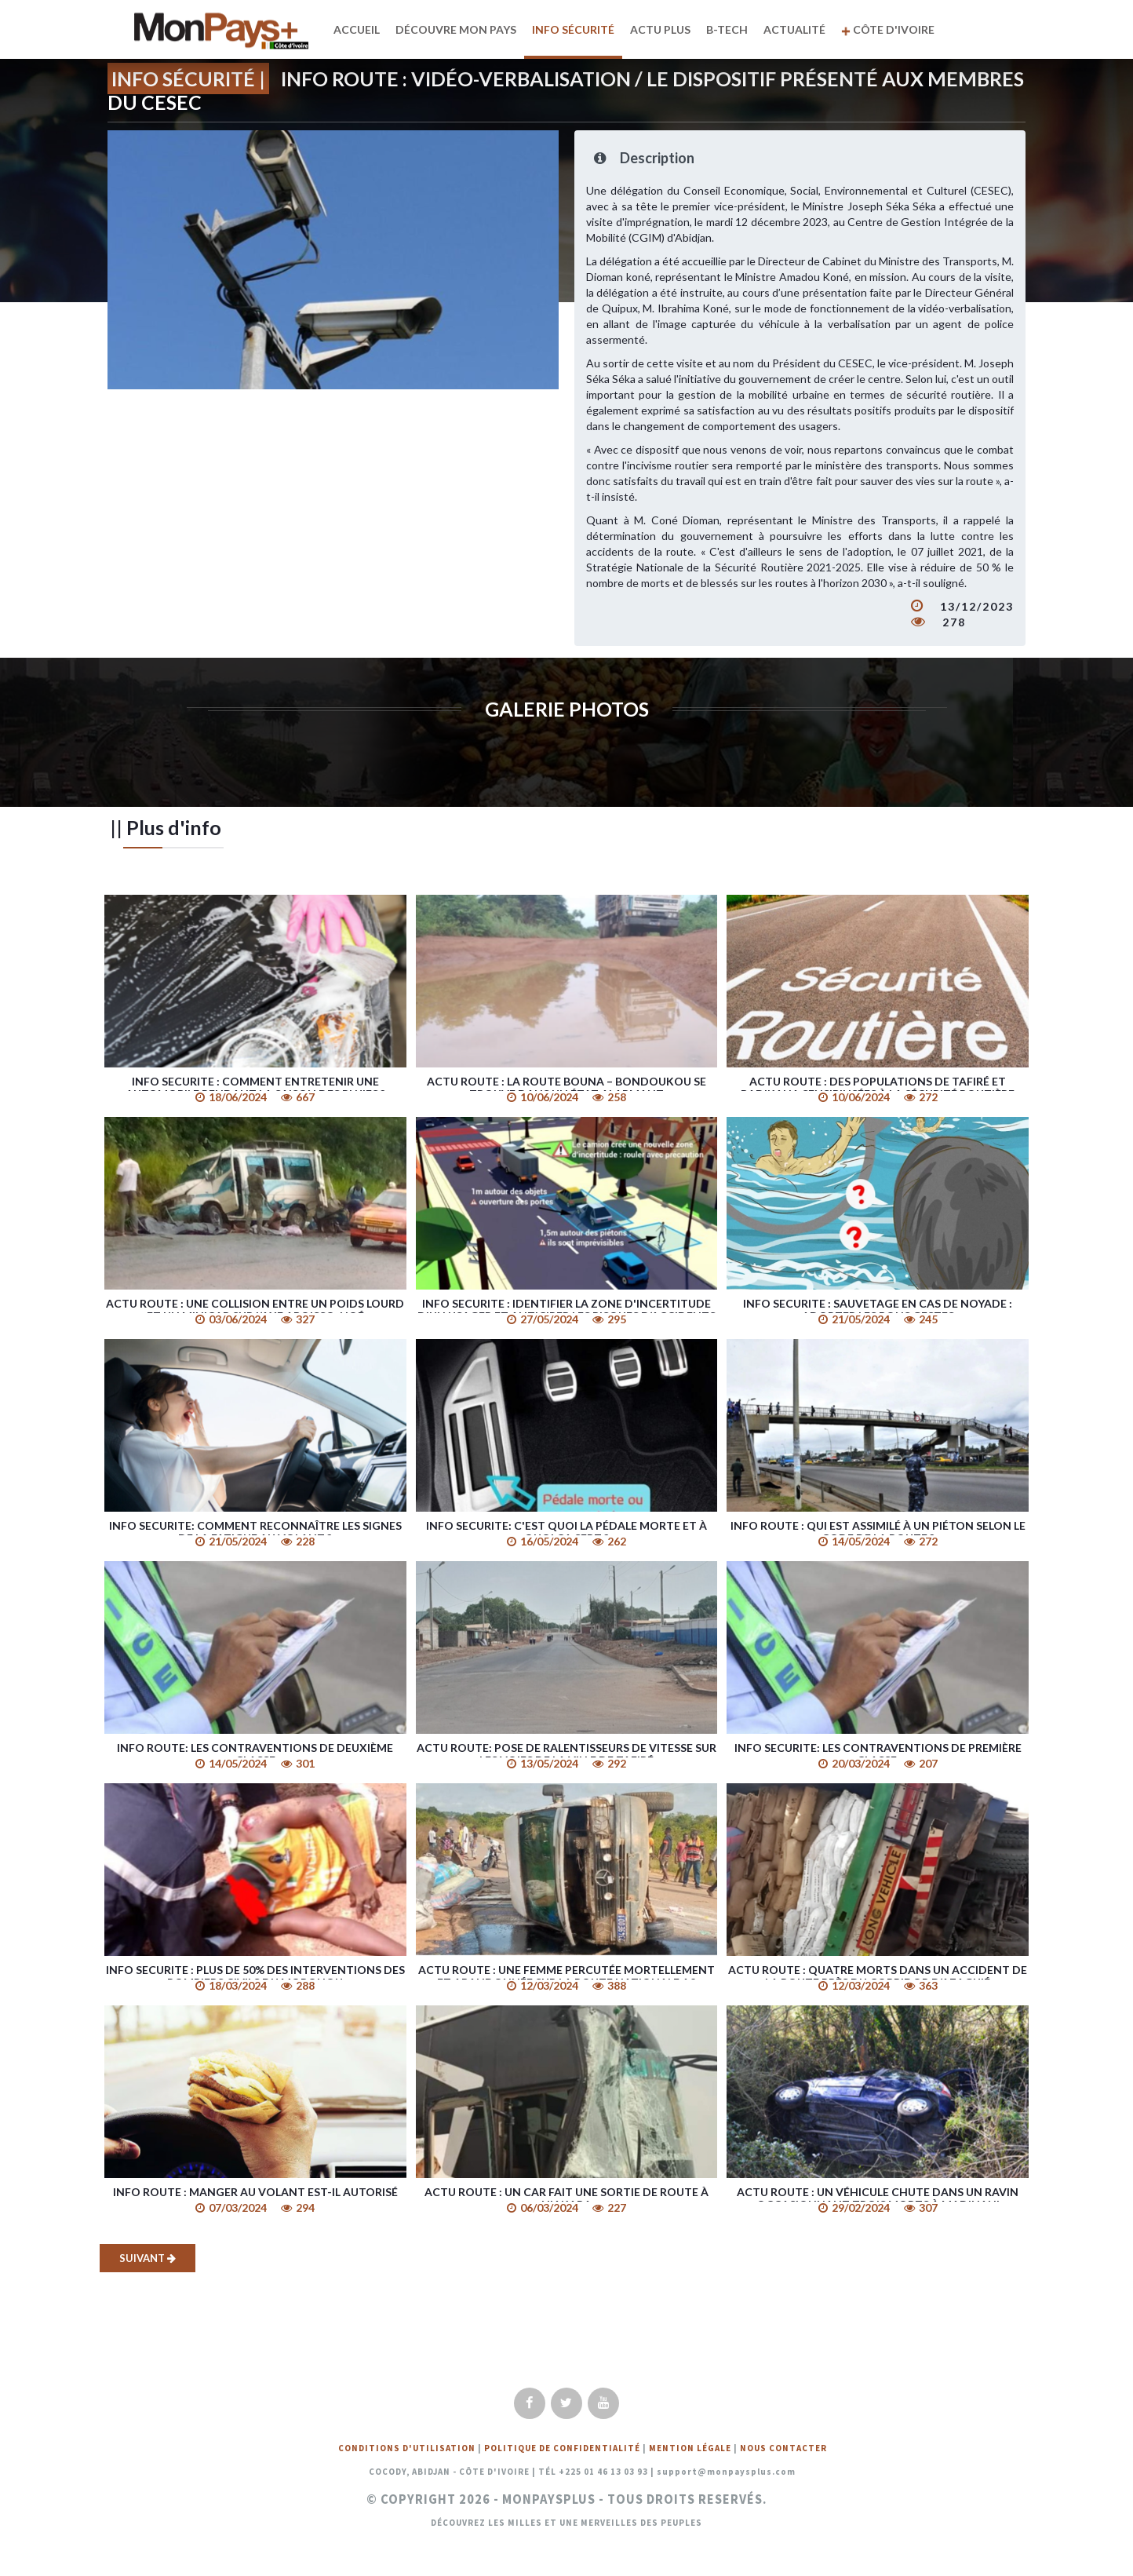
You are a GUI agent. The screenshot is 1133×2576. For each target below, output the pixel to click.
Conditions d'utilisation (406, 2448)
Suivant (147, 2258)
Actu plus (662, 29)
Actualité (797, 29)
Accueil (359, 29)
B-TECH (729, 29)
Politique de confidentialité (562, 2448)
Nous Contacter (783, 2448)
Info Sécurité (575, 29)
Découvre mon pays (458, 29)
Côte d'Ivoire (890, 29)
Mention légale (690, 2448)
